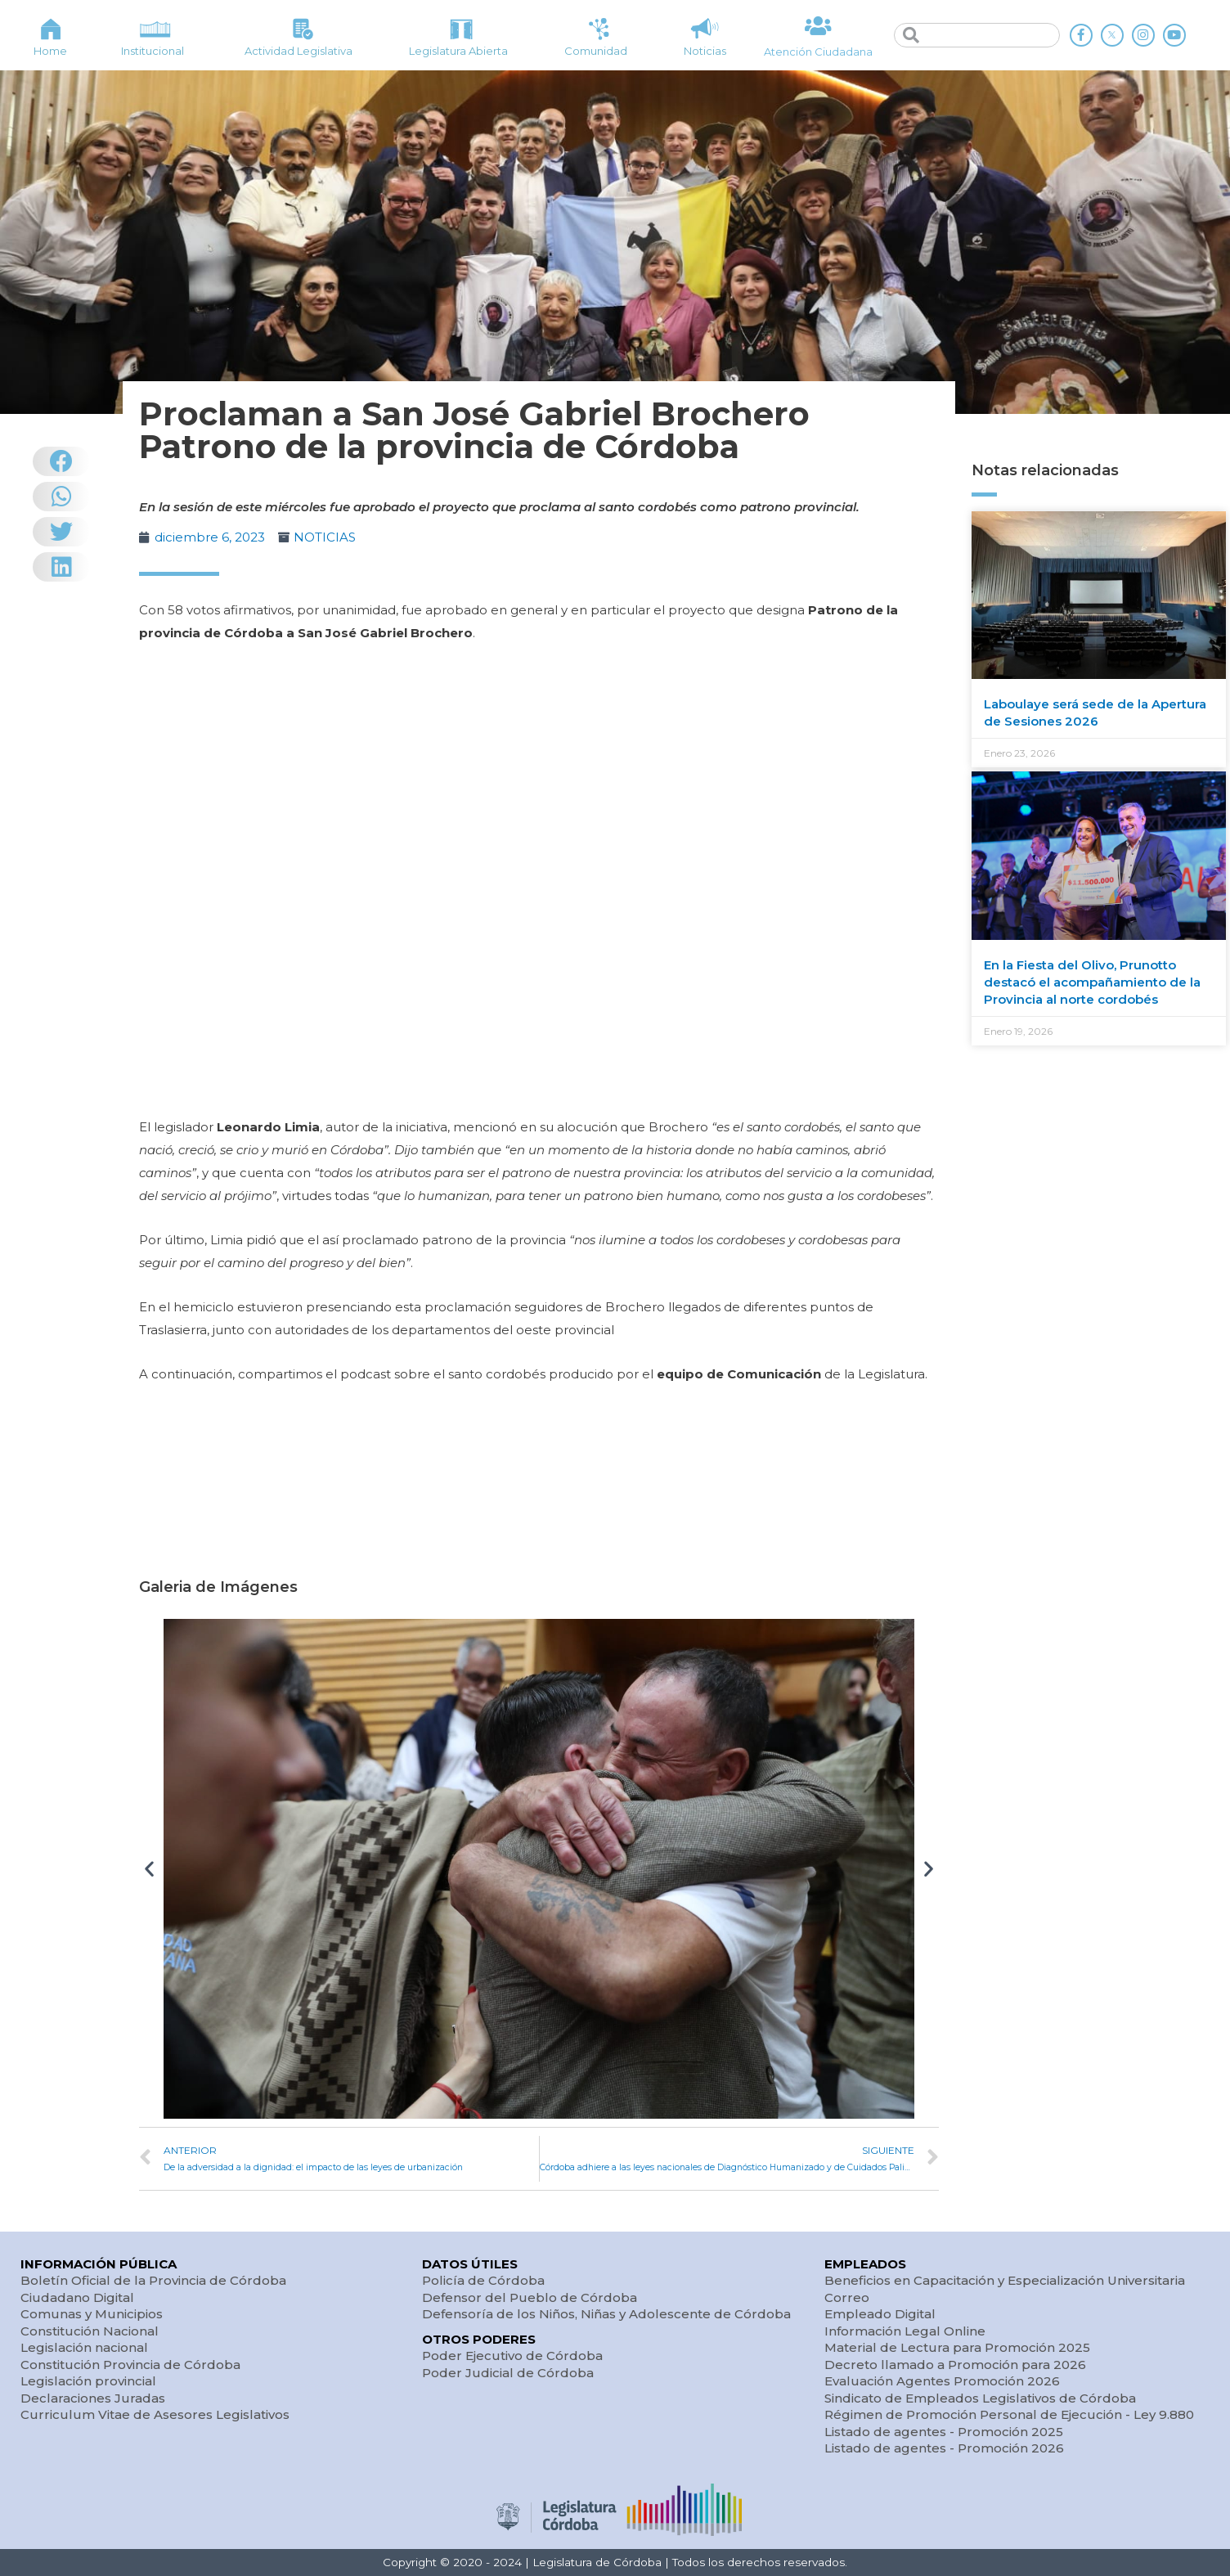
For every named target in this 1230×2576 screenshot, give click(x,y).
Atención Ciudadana (818, 51)
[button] (149, 1869)
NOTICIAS (325, 537)
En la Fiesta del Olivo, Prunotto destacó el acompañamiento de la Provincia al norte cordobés (1092, 982)
